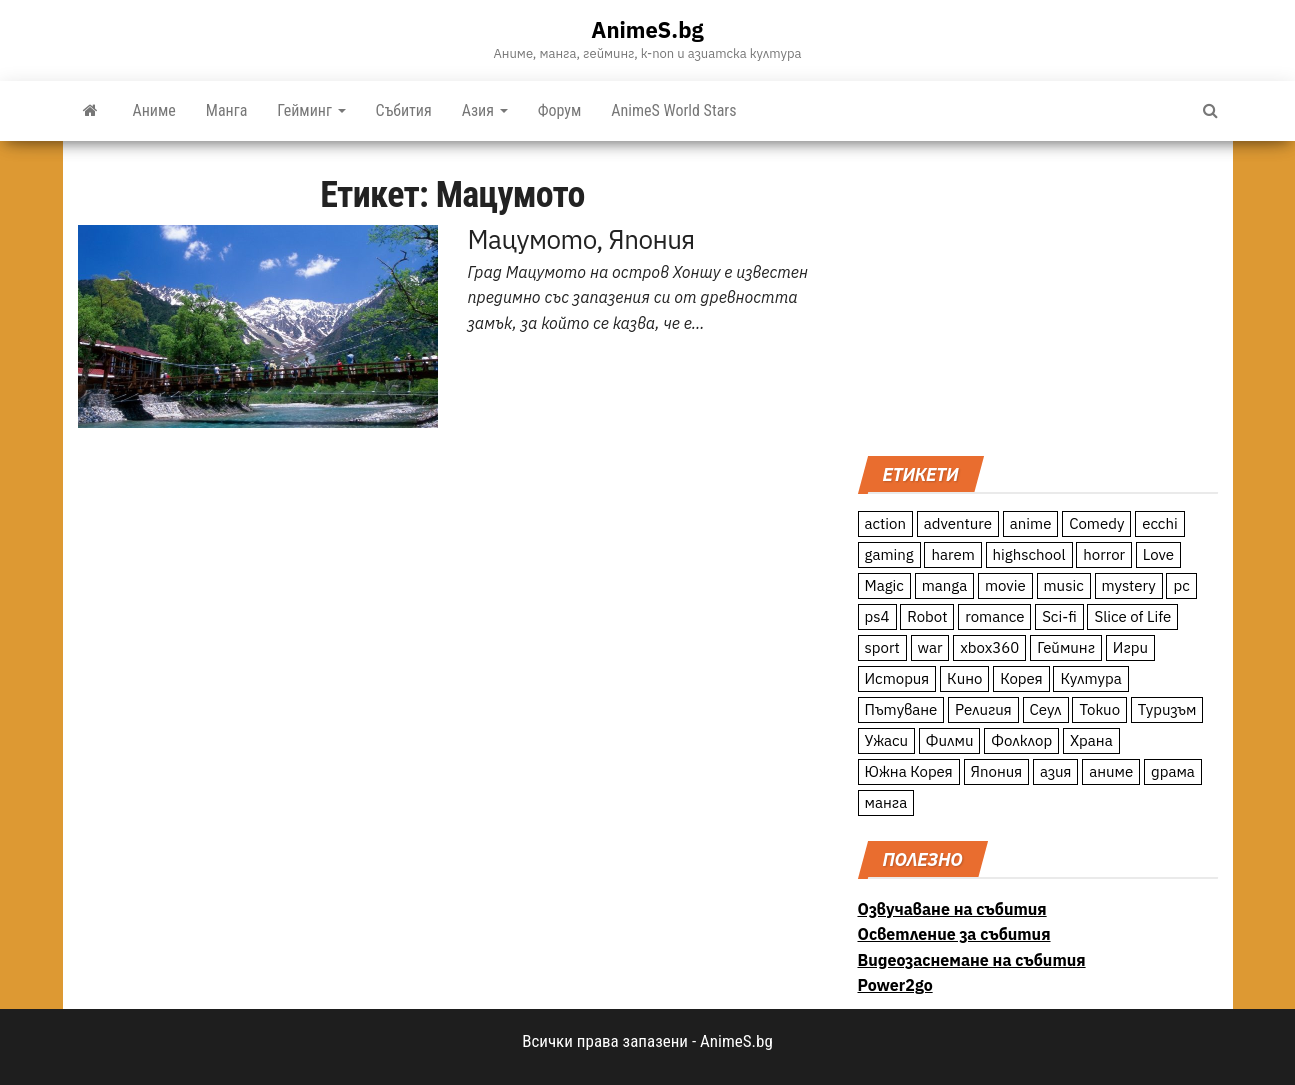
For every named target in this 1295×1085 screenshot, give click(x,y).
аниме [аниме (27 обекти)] (1111, 771)
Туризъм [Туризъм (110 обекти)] (1167, 709)
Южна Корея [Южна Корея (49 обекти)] (909, 771)
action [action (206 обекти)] (886, 523)
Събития (404, 110)
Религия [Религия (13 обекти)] (983, 709)
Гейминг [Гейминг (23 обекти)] (1066, 647)
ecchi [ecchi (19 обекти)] (1160, 523)
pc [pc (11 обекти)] (1181, 585)
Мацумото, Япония (581, 239)
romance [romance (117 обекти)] (994, 616)
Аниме (154, 110)
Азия (485, 110)
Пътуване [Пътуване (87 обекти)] (901, 709)
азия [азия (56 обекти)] (1056, 771)
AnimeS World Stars (673, 110)
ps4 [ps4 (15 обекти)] (877, 616)
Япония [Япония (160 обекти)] (997, 771)
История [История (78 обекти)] (897, 678)
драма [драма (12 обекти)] (1173, 771)
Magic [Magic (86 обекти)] (884, 585)
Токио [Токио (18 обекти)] (1099, 709)
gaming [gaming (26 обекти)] (889, 554)
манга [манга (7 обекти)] (886, 802)
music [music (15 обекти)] (1064, 585)
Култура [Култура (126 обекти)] (1090, 678)
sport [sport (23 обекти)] (882, 647)
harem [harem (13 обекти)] (952, 554)
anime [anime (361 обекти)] (1031, 523)
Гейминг (311, 110)
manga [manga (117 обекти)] (945, 585)
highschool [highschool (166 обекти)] (1029, 554)
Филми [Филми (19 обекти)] (950, 740)
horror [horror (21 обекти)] (1104, 554)
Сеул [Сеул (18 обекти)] (1046, 709)
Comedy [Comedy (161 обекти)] (1096, 523)
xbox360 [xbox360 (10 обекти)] (989, 647)
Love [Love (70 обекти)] (1158, 554)
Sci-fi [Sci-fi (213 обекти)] (1059, 616)
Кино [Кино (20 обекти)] (964, 678)
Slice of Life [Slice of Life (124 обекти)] (1132, 616)
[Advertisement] (1038, 296)
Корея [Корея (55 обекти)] (1021, 678)
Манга (227, 110)
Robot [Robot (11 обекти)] (927, 616)
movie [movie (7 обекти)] (1005, 585)
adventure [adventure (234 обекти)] (958, 523)
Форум (560, 110)
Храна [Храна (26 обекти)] (1091, 740)
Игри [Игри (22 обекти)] (1130, 647)
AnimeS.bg (647, 29)
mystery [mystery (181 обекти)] (1129, 585)
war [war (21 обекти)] (930, 647)
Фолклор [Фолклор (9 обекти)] (1021, 740)
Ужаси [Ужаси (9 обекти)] (887, 740)
